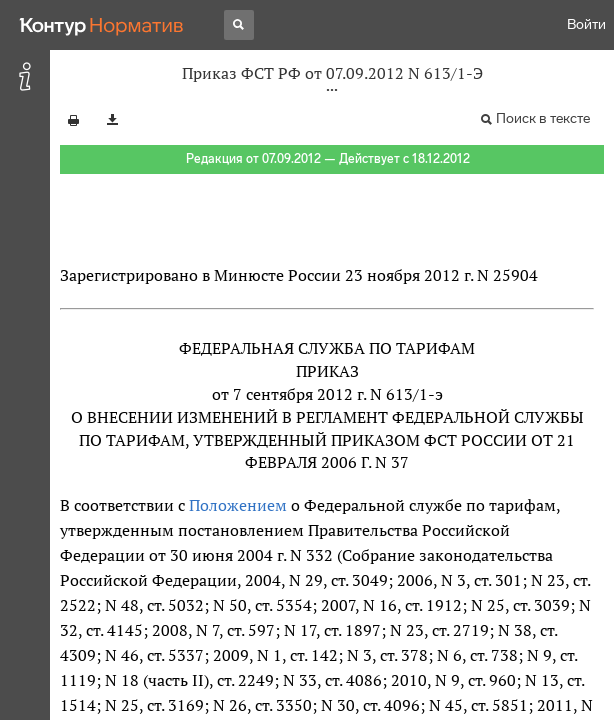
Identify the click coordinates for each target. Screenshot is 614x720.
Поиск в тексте (543, 118)
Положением (238, 505)
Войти (586, 24)
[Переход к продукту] (102, 25)
